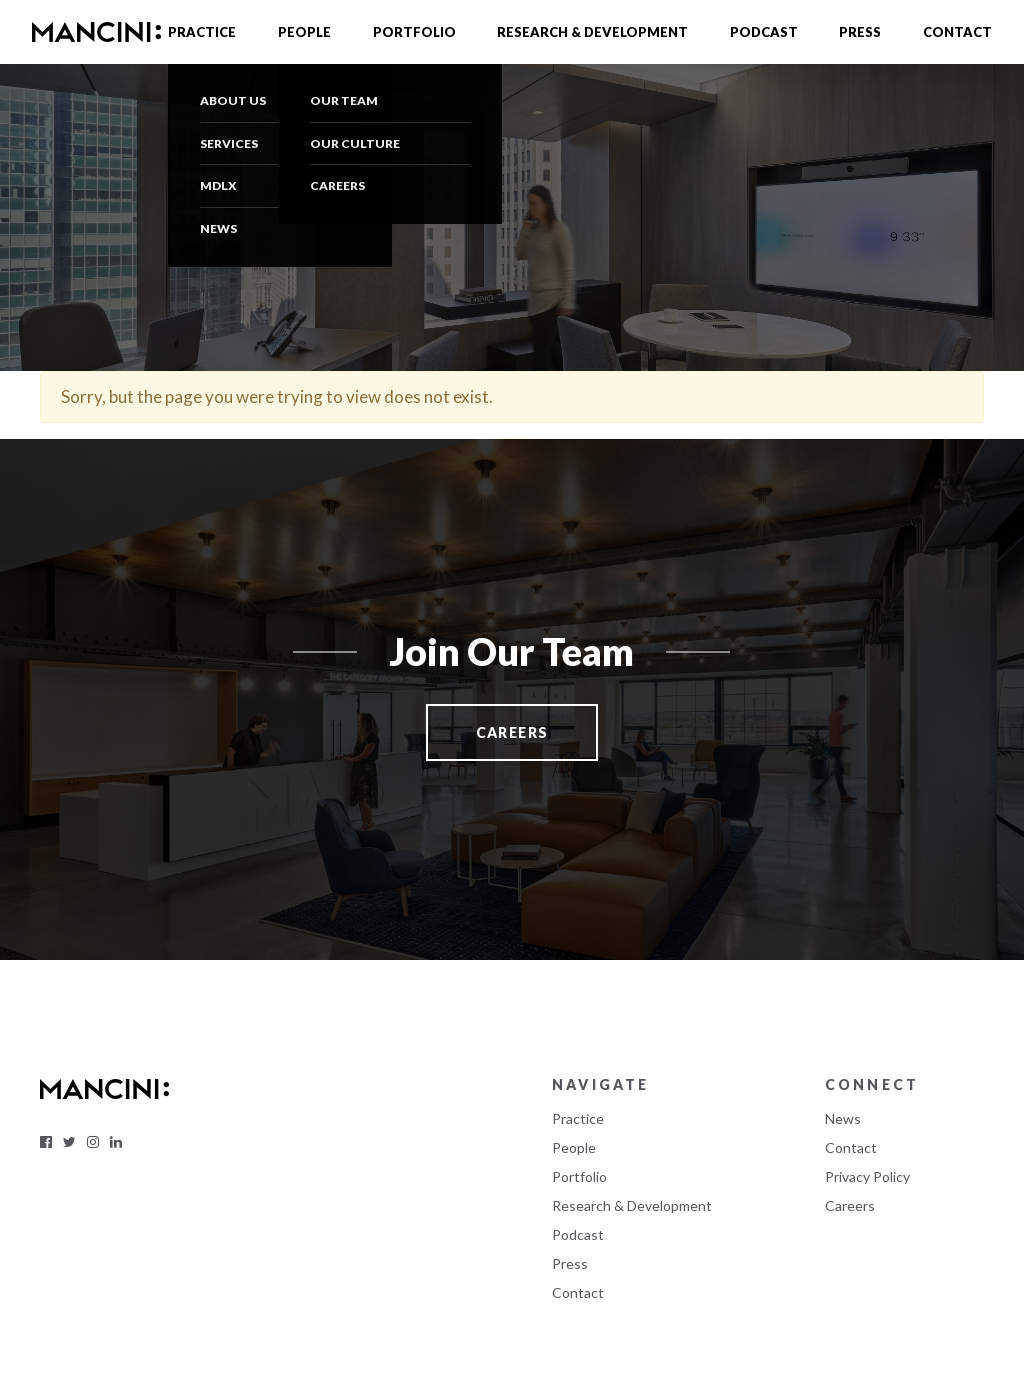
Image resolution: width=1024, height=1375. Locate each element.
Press (860, 32)
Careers (850, 1205)
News (843, 1118)
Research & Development (592, 32)
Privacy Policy (867, 1176)
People (304, 32)
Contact (957, 32)
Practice (202, 32)
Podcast (764, 32)
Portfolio (414, 32)
